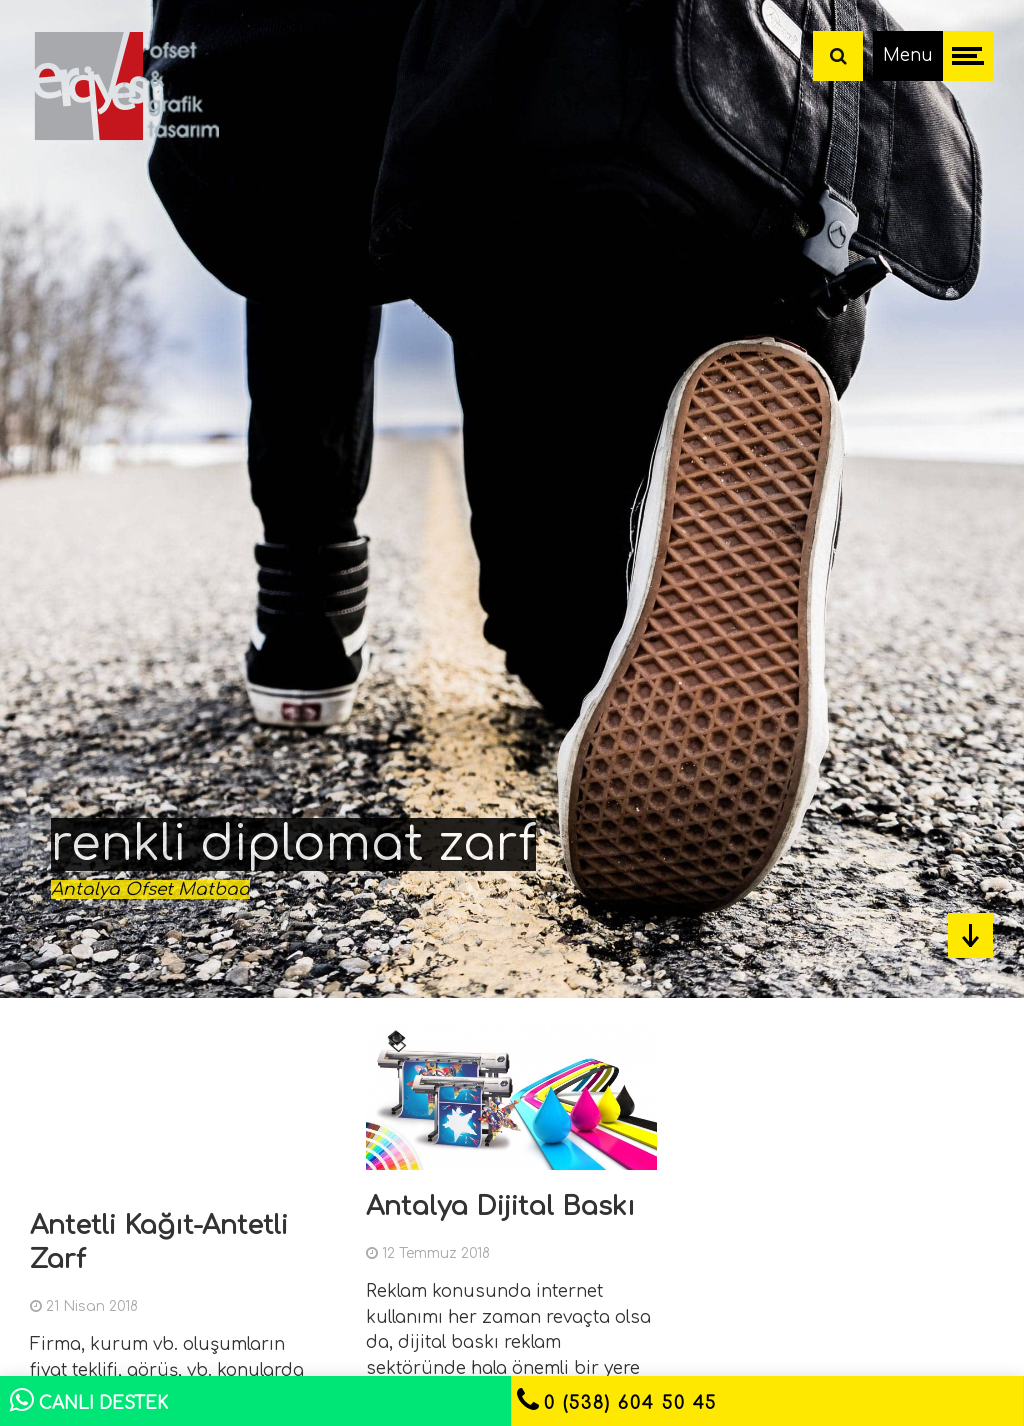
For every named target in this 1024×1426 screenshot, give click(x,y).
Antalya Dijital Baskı (500, 1206)
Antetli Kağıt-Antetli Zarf (159, 1242)
